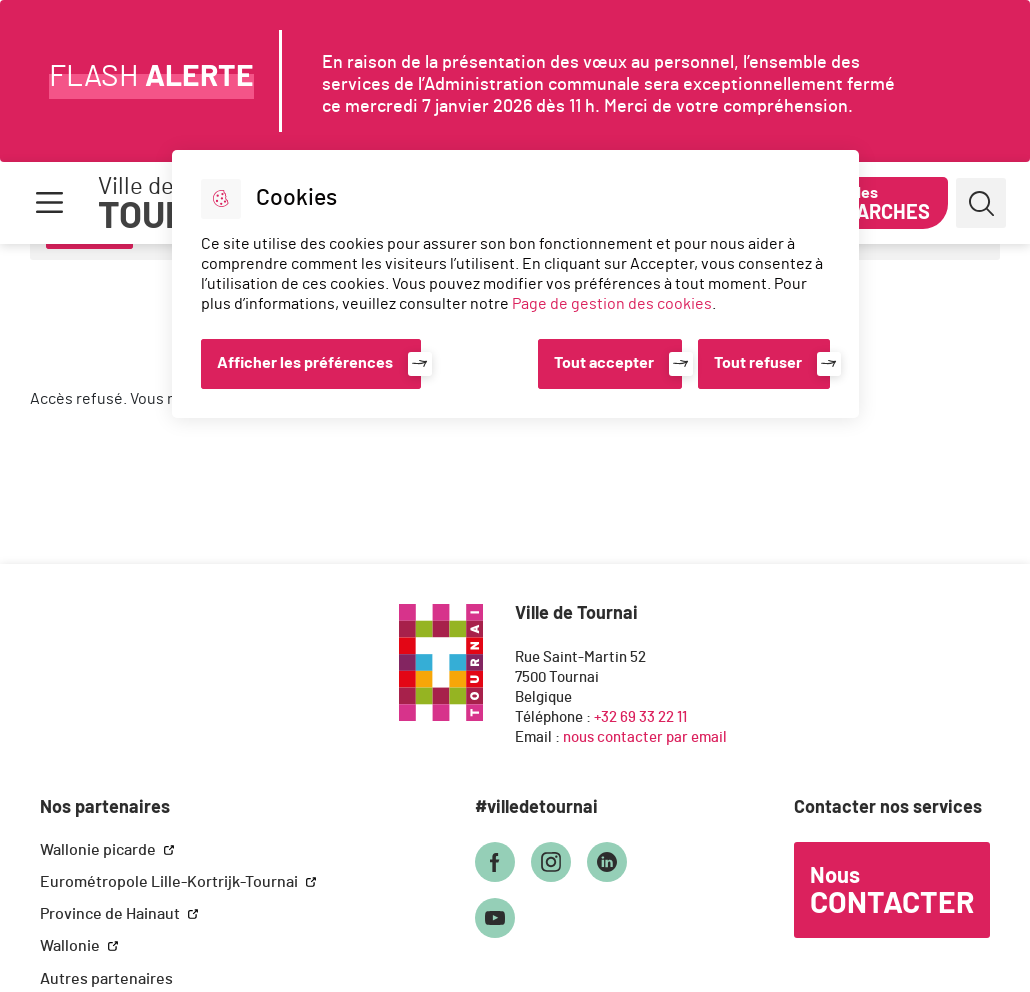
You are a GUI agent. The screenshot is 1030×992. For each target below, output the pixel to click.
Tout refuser (758, 363)
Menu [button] (49, 203)
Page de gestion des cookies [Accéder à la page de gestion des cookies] (612, 304)
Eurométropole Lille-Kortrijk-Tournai (170, 882)
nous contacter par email (645, 737)
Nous (892, 892)
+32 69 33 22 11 (640, 717)
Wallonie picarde (99, 850)
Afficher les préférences (305, 363)
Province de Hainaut (111, 914)
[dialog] (515, 284)
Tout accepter (604, 363)
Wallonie (71, 946)
